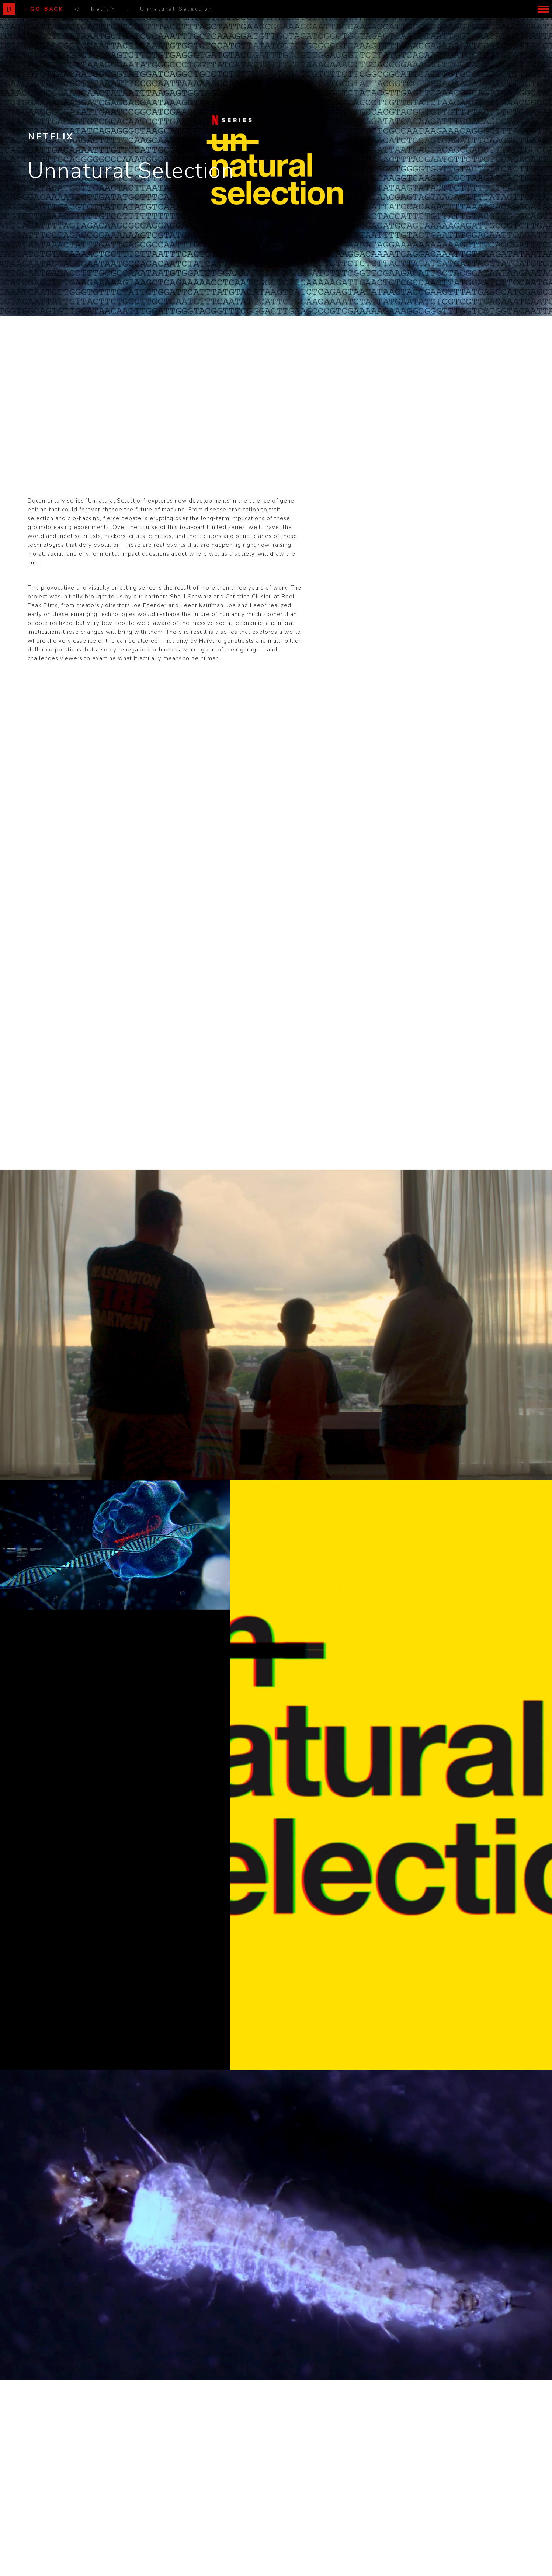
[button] (543, 9)
